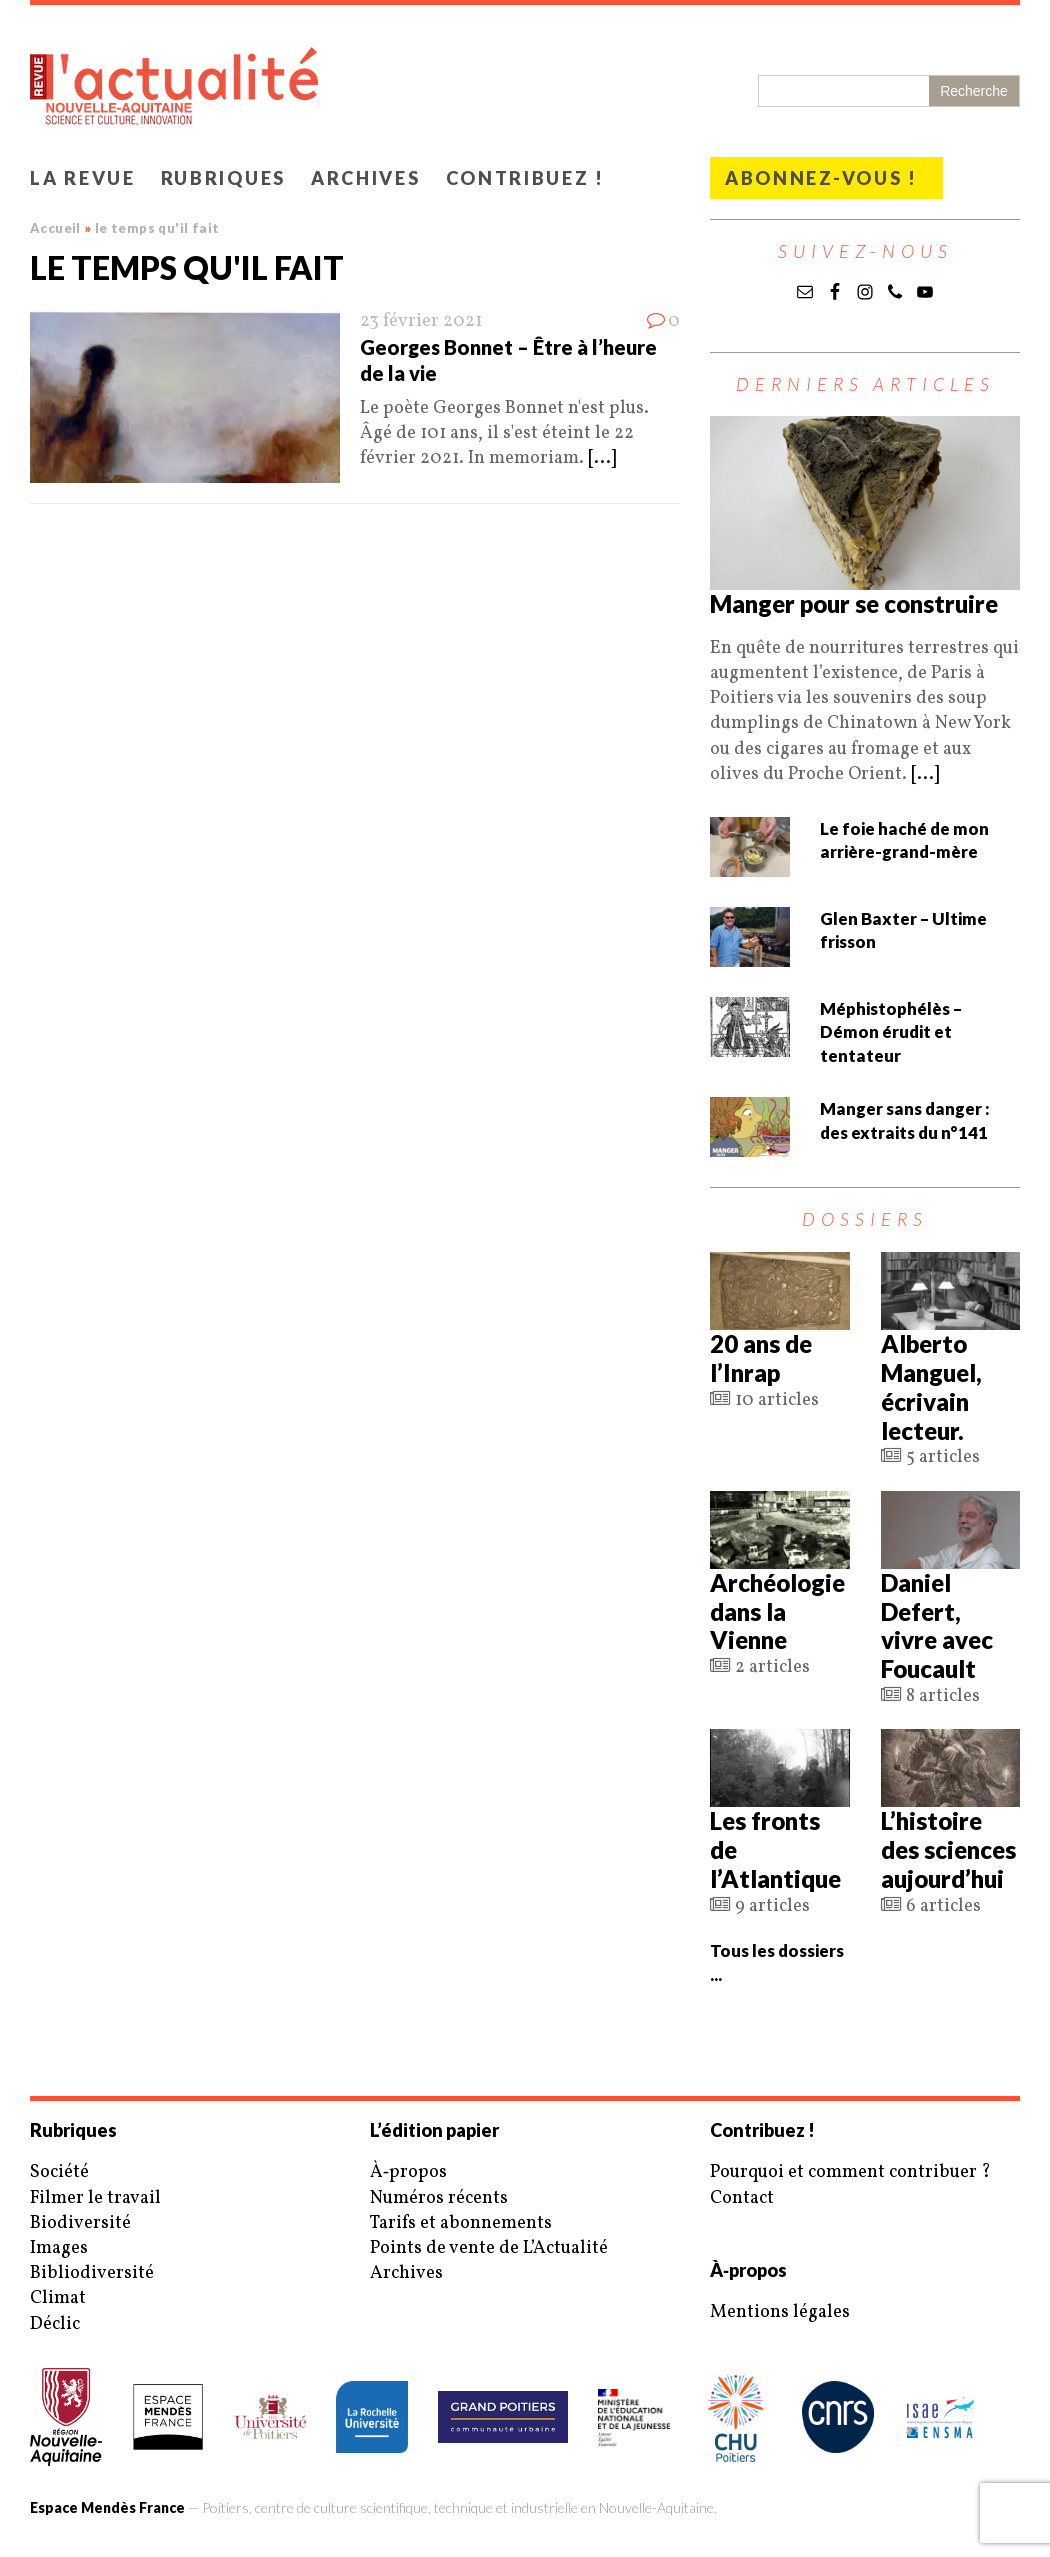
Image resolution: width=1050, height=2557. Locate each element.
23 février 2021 (421, 321)
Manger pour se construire (854, 603)
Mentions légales (780, 2312)
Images (59, 2248)
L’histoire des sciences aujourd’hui (948, 1849)
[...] (602, 458)
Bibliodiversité (92, 2273)
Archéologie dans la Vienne (777, 1611)
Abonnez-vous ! (821, 178)
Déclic (55, 2324)
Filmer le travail (95, 2198)
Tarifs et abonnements (461, 2223)
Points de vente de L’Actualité (489, 2248)
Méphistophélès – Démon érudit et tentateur (891, 1032)
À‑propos (408, 2172)
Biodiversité (80, 2223)
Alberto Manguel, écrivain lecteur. (931, 1386)
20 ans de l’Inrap (761, 1358)
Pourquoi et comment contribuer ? (850, 2172)
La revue (83, 178)
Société (59, 2172)
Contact (742, 2198)
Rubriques (223, 178)
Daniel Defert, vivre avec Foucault (937, 1625)
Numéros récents (439, 2198)
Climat (58, 2298)
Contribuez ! (525, 178)
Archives (366, 178)
